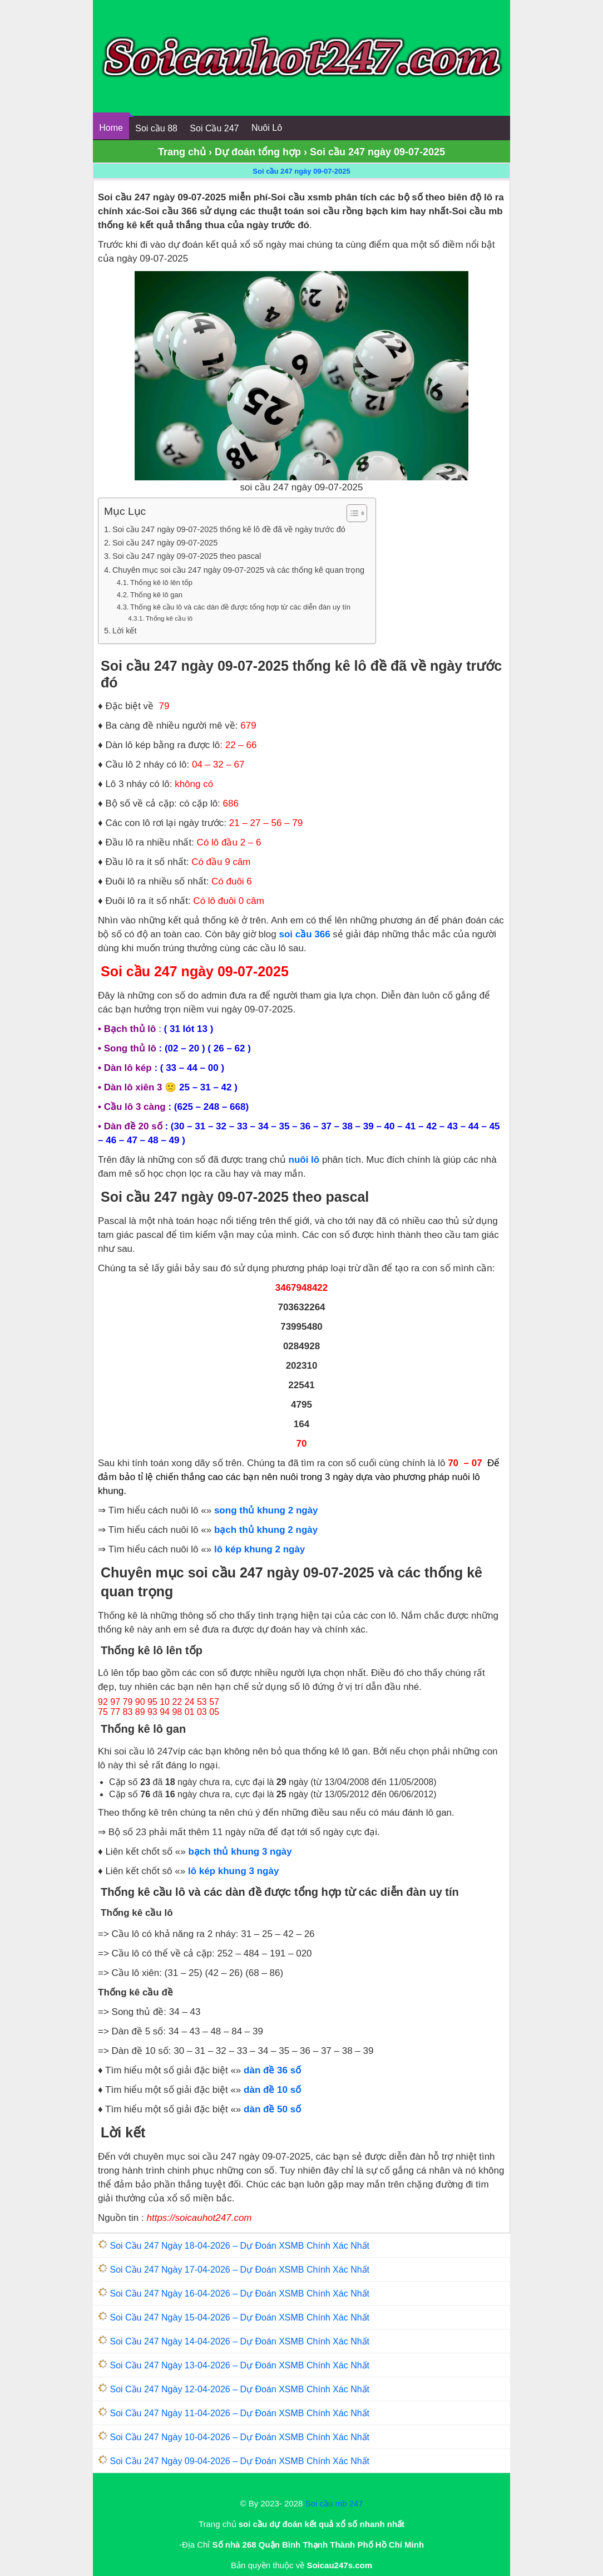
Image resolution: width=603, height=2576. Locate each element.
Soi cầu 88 (156, 128)
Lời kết (124, 630)
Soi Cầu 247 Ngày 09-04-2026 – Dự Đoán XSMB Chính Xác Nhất (239, 2461)
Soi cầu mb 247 (334, 2503)
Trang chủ (182, 152)
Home (111, 127)
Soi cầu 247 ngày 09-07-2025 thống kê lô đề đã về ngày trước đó (228, 529)
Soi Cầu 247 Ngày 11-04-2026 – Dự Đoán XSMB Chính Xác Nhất (239, 2413)
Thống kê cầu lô (169, 618)
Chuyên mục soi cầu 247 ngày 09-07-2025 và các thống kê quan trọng (238, 570)
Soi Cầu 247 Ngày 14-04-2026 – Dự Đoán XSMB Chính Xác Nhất (239, 2341)
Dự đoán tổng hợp (258, 152)
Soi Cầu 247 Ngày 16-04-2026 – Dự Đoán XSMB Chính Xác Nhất (239, 2293)
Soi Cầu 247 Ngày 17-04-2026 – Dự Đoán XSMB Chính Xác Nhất (239, 2269)
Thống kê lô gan (156, 595)
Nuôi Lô (266, 127)
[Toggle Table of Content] (351, 513)
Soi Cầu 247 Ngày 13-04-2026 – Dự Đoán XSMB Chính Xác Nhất (239, 2365)
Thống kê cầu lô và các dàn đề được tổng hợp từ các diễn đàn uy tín (240, 607)
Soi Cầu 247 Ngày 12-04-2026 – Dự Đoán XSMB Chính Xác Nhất (239, 2389)
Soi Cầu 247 (214, 128)
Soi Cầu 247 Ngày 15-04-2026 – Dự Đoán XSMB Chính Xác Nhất (239, 2317)
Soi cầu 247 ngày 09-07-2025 (301, 171)
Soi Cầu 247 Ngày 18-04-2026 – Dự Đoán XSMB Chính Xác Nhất (239, 2245)
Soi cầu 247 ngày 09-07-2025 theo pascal (186, 556)
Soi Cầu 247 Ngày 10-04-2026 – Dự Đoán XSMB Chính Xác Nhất (239, 2437)
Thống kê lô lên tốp (161, 582)
